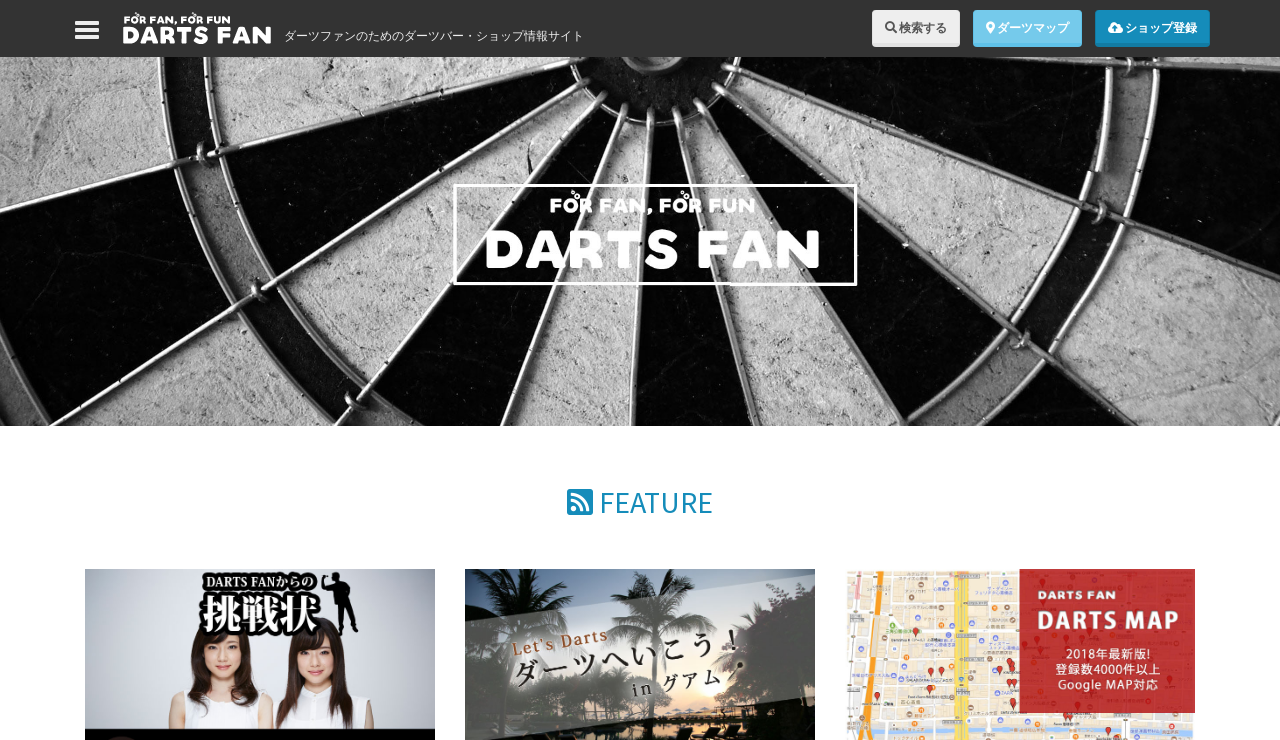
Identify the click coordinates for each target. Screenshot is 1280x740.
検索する (916, 27)
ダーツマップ (1027, 27)
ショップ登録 (1152, 27)
